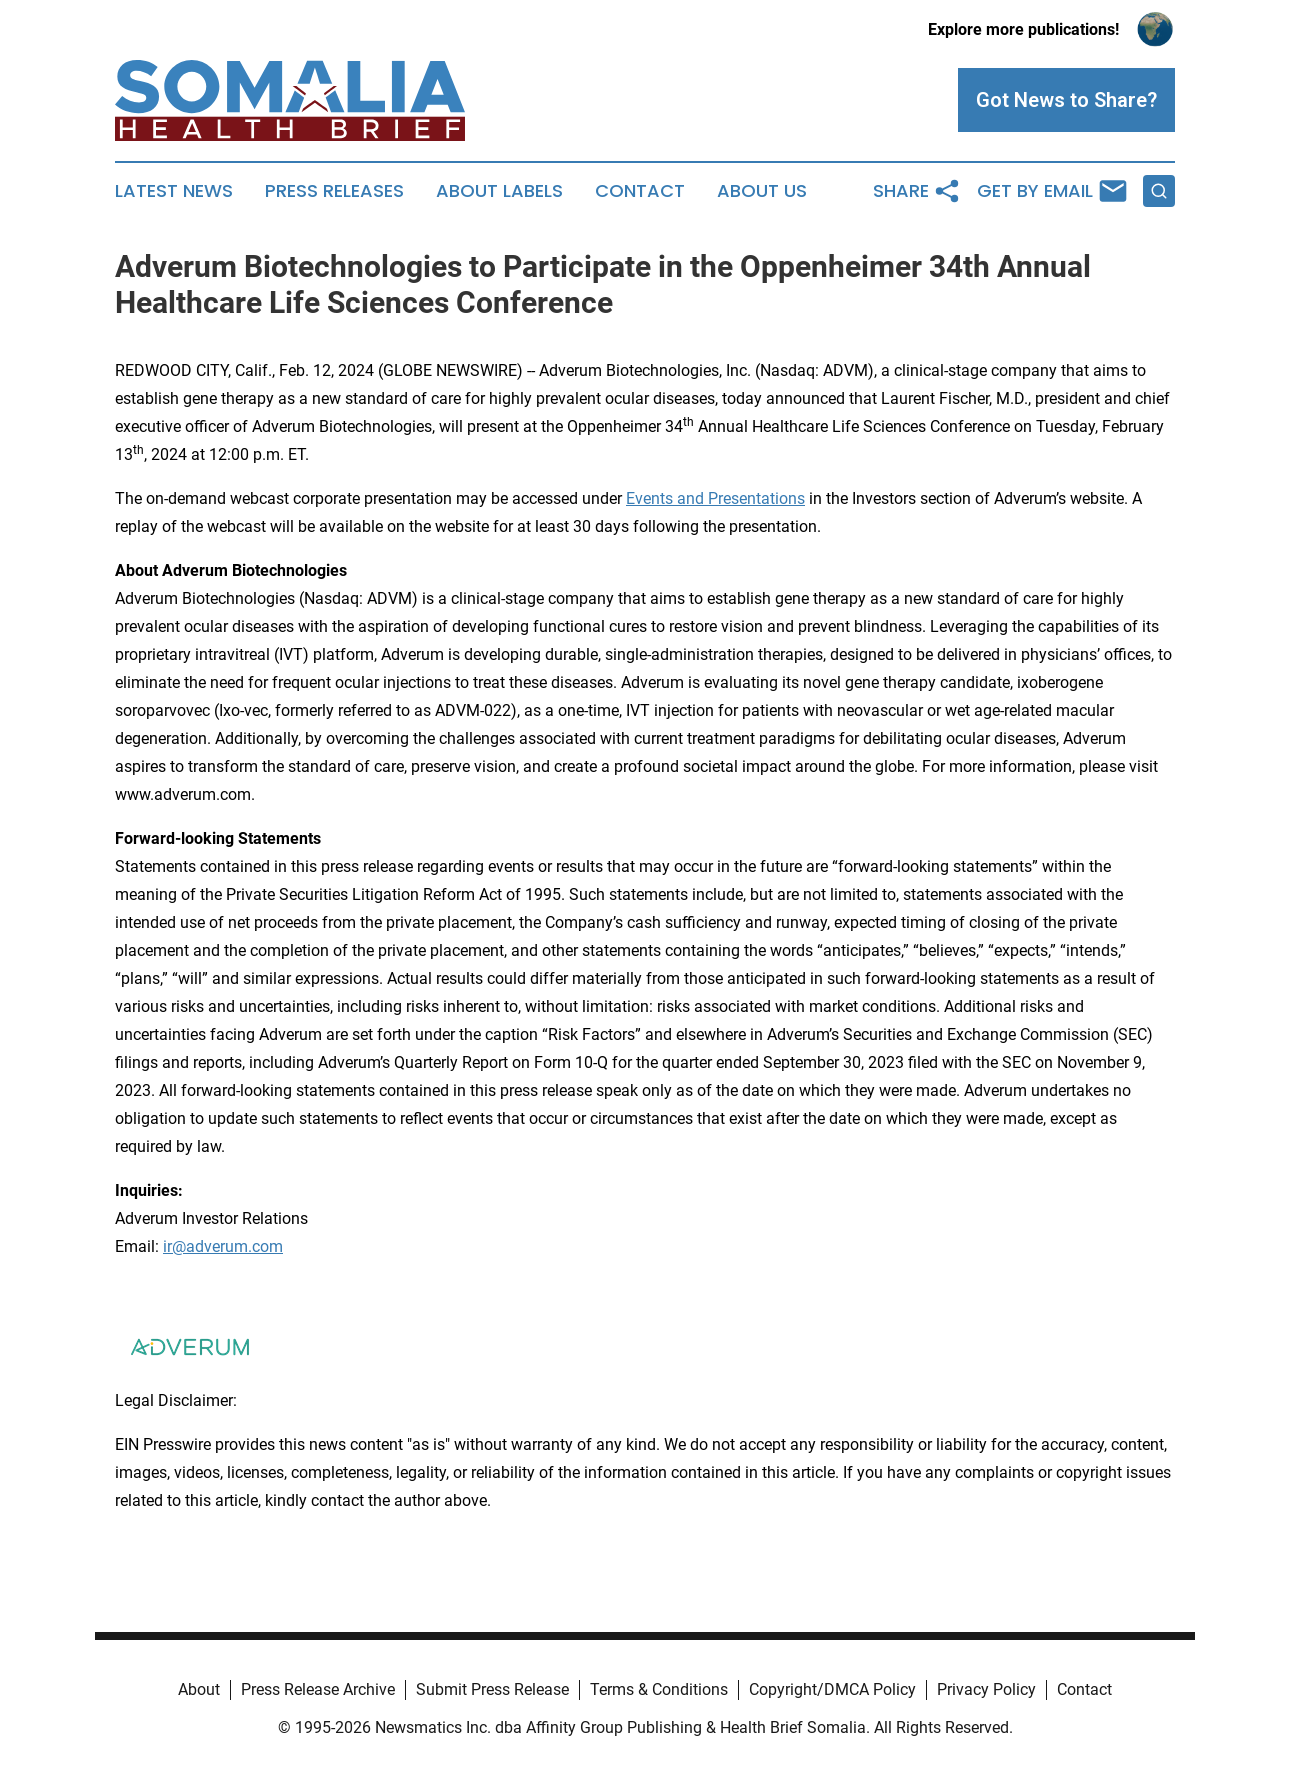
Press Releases (334, 191)
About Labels (499, 191)
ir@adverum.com (223, 1246)
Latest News (174, 191)
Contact (640, 191)
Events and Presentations (715, 498)
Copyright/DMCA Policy (832, 1689)
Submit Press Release (492, 1689)
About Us (762, 191)
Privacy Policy (986, 1689)
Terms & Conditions (659, 1689)
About (199, 1689)
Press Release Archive (318, 1689)
